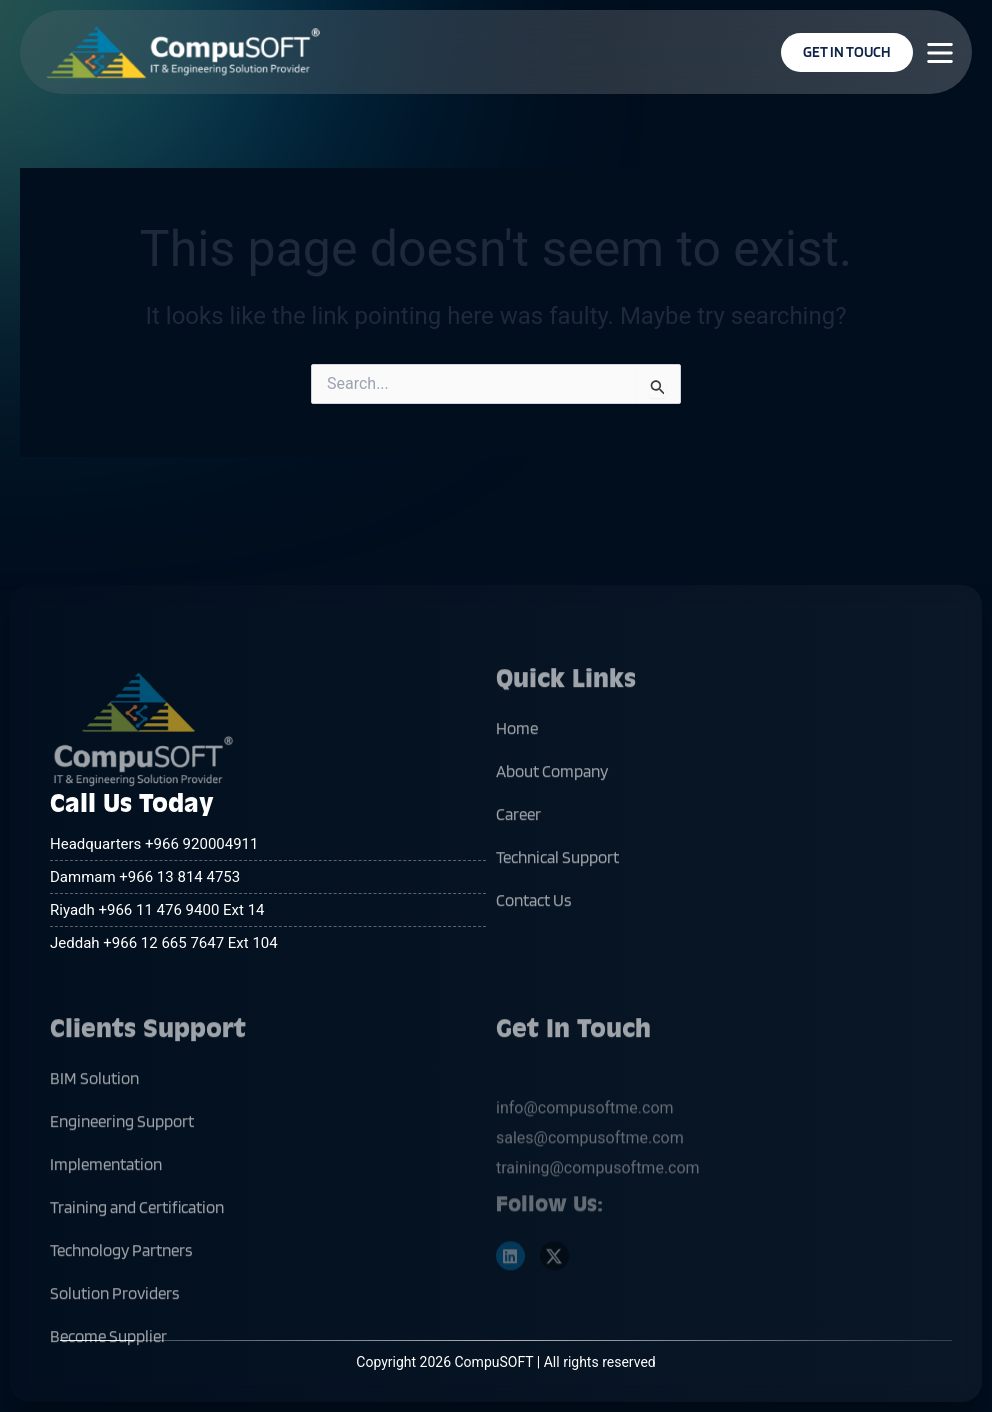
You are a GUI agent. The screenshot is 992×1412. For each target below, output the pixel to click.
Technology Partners (121, 1304)
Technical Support (557, 911)
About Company (552, 825)
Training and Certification (137, 1261)
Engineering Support (122, 1175)
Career (518, 868)
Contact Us (533, 954)
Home (517, 782)
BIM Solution (94, 1132)
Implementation (106, 1218)
